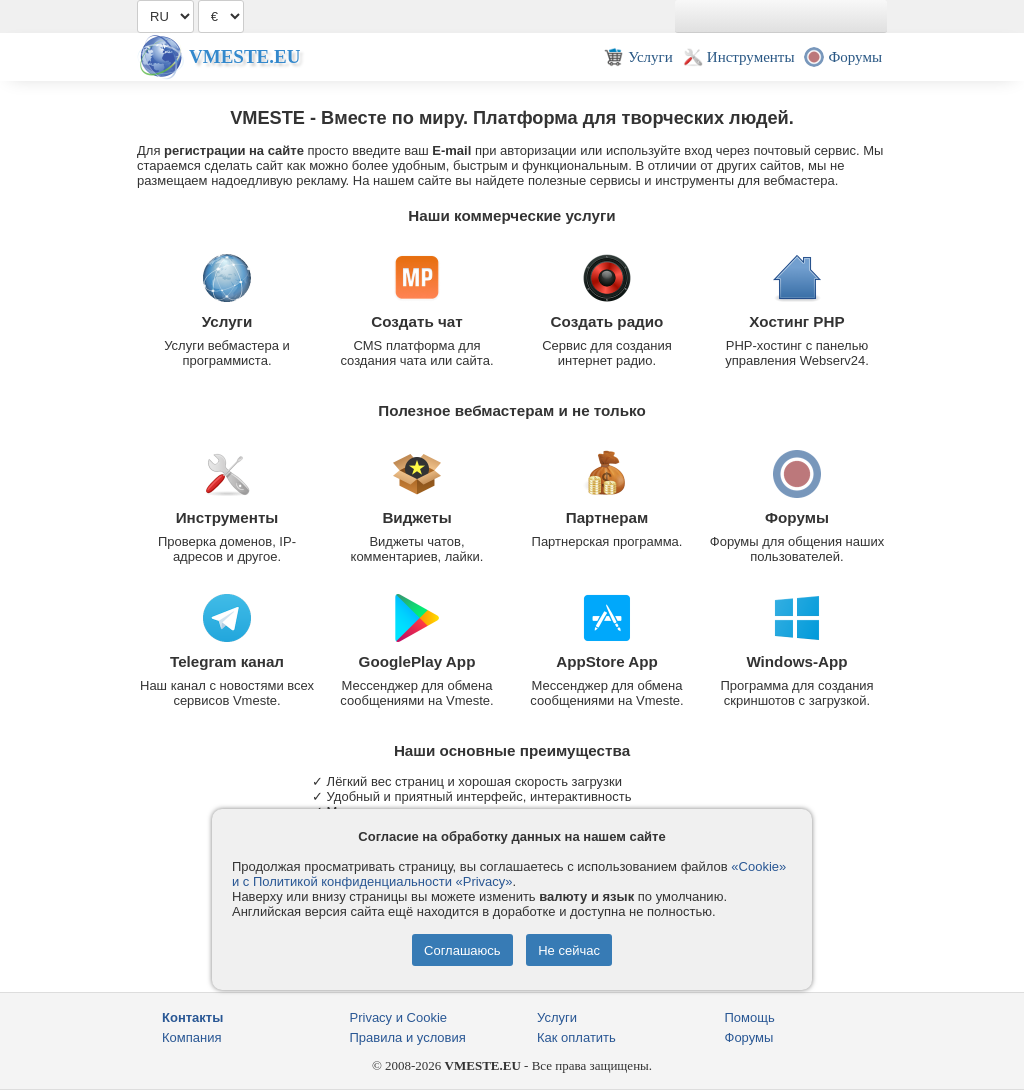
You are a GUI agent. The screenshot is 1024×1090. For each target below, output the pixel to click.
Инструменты (227, 517)
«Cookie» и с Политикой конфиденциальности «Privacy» (509, 874)
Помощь (750, 1017)
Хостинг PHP (796, 321)
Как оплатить (576, 1037)
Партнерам (607, 517)
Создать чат (416, 321)
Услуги (227, 321)
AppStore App (607, 661)
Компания (192, 1037)
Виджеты (416, 517)
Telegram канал (227, 661)
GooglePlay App (417, 661)
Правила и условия (408, 1037)
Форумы (797, 517)
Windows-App (796, 661)
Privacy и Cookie (399, 1017)
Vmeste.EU (244, 56)
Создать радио (607, 321)
